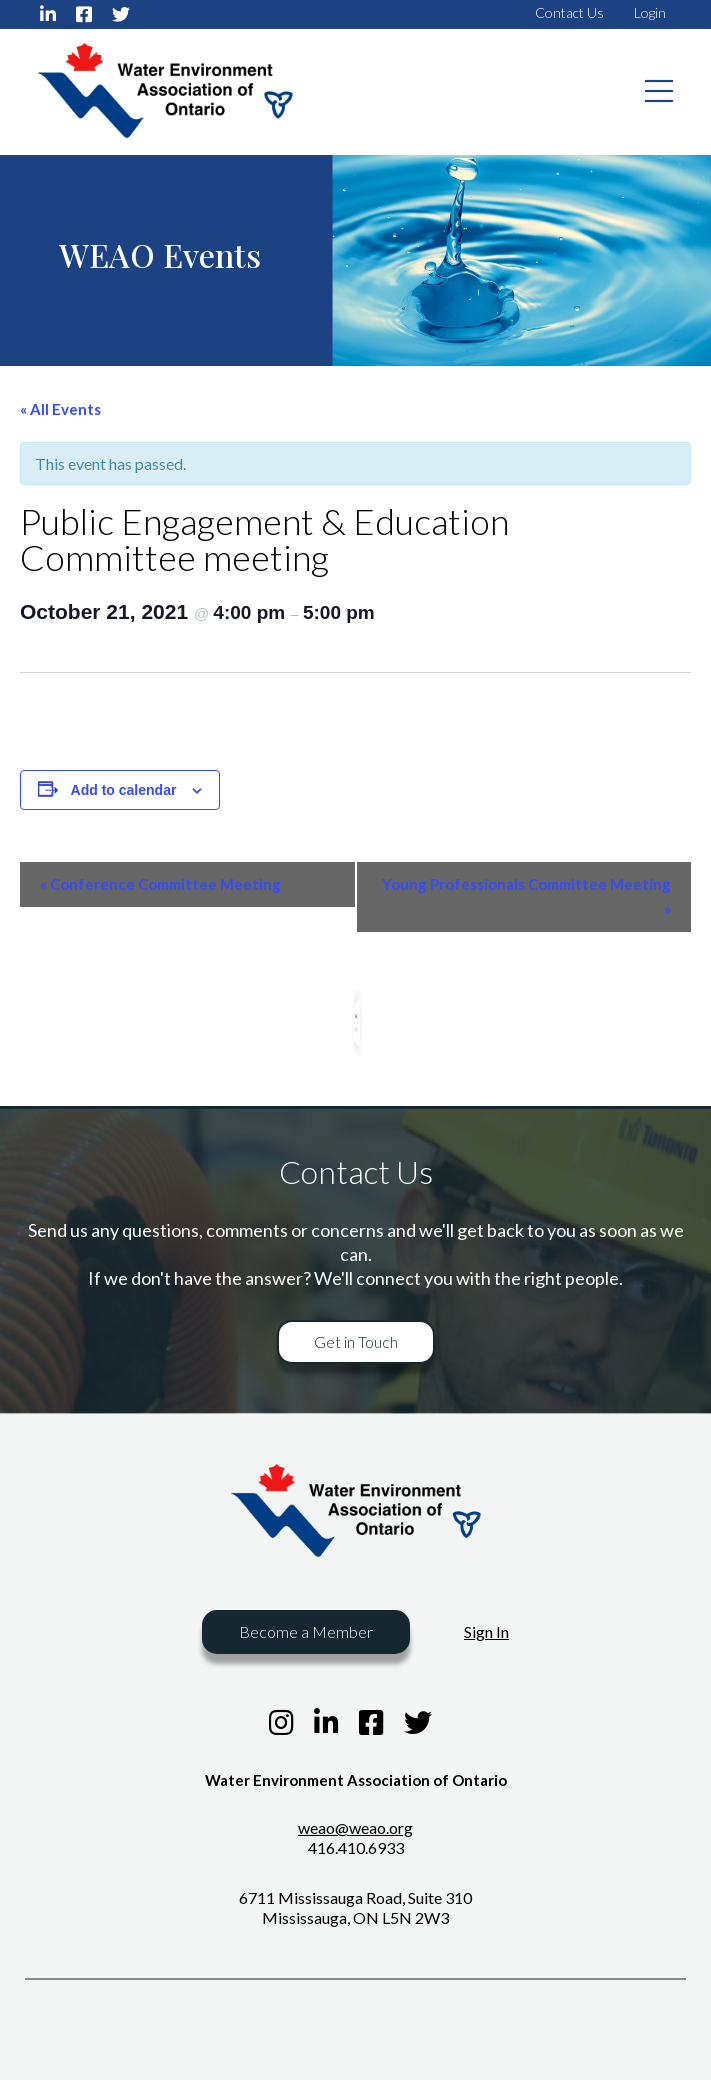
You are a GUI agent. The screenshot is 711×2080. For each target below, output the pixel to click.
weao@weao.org (355, 1827)
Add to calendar (124, 790)
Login (650, 12)
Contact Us (569, 12)
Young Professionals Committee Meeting (526, 896)
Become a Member (306, 1631)
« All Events (60, 409)
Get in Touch (356, 1341)
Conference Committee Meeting (160, 884)
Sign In (486, 1631)
